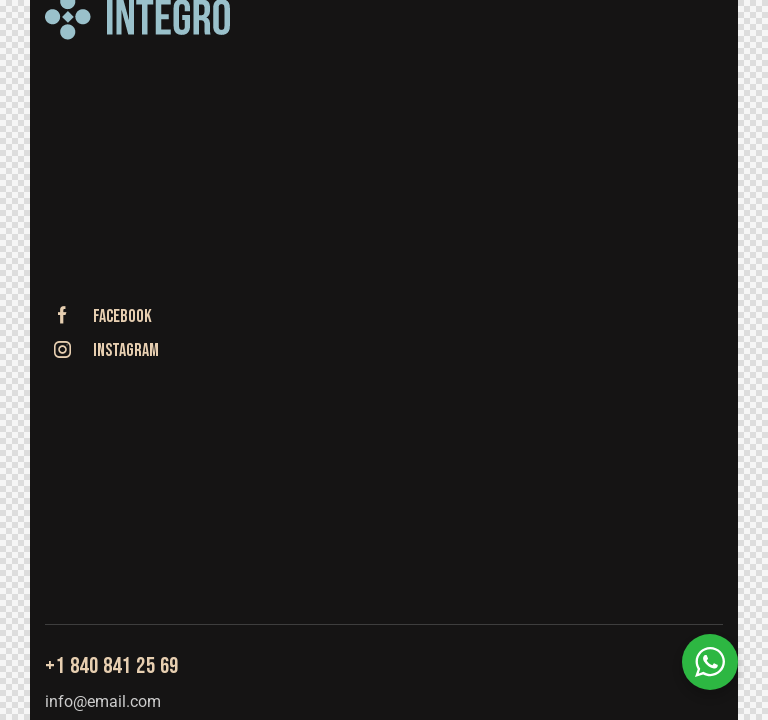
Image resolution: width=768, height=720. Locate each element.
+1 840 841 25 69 (112, 666)
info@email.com (103, 701)
